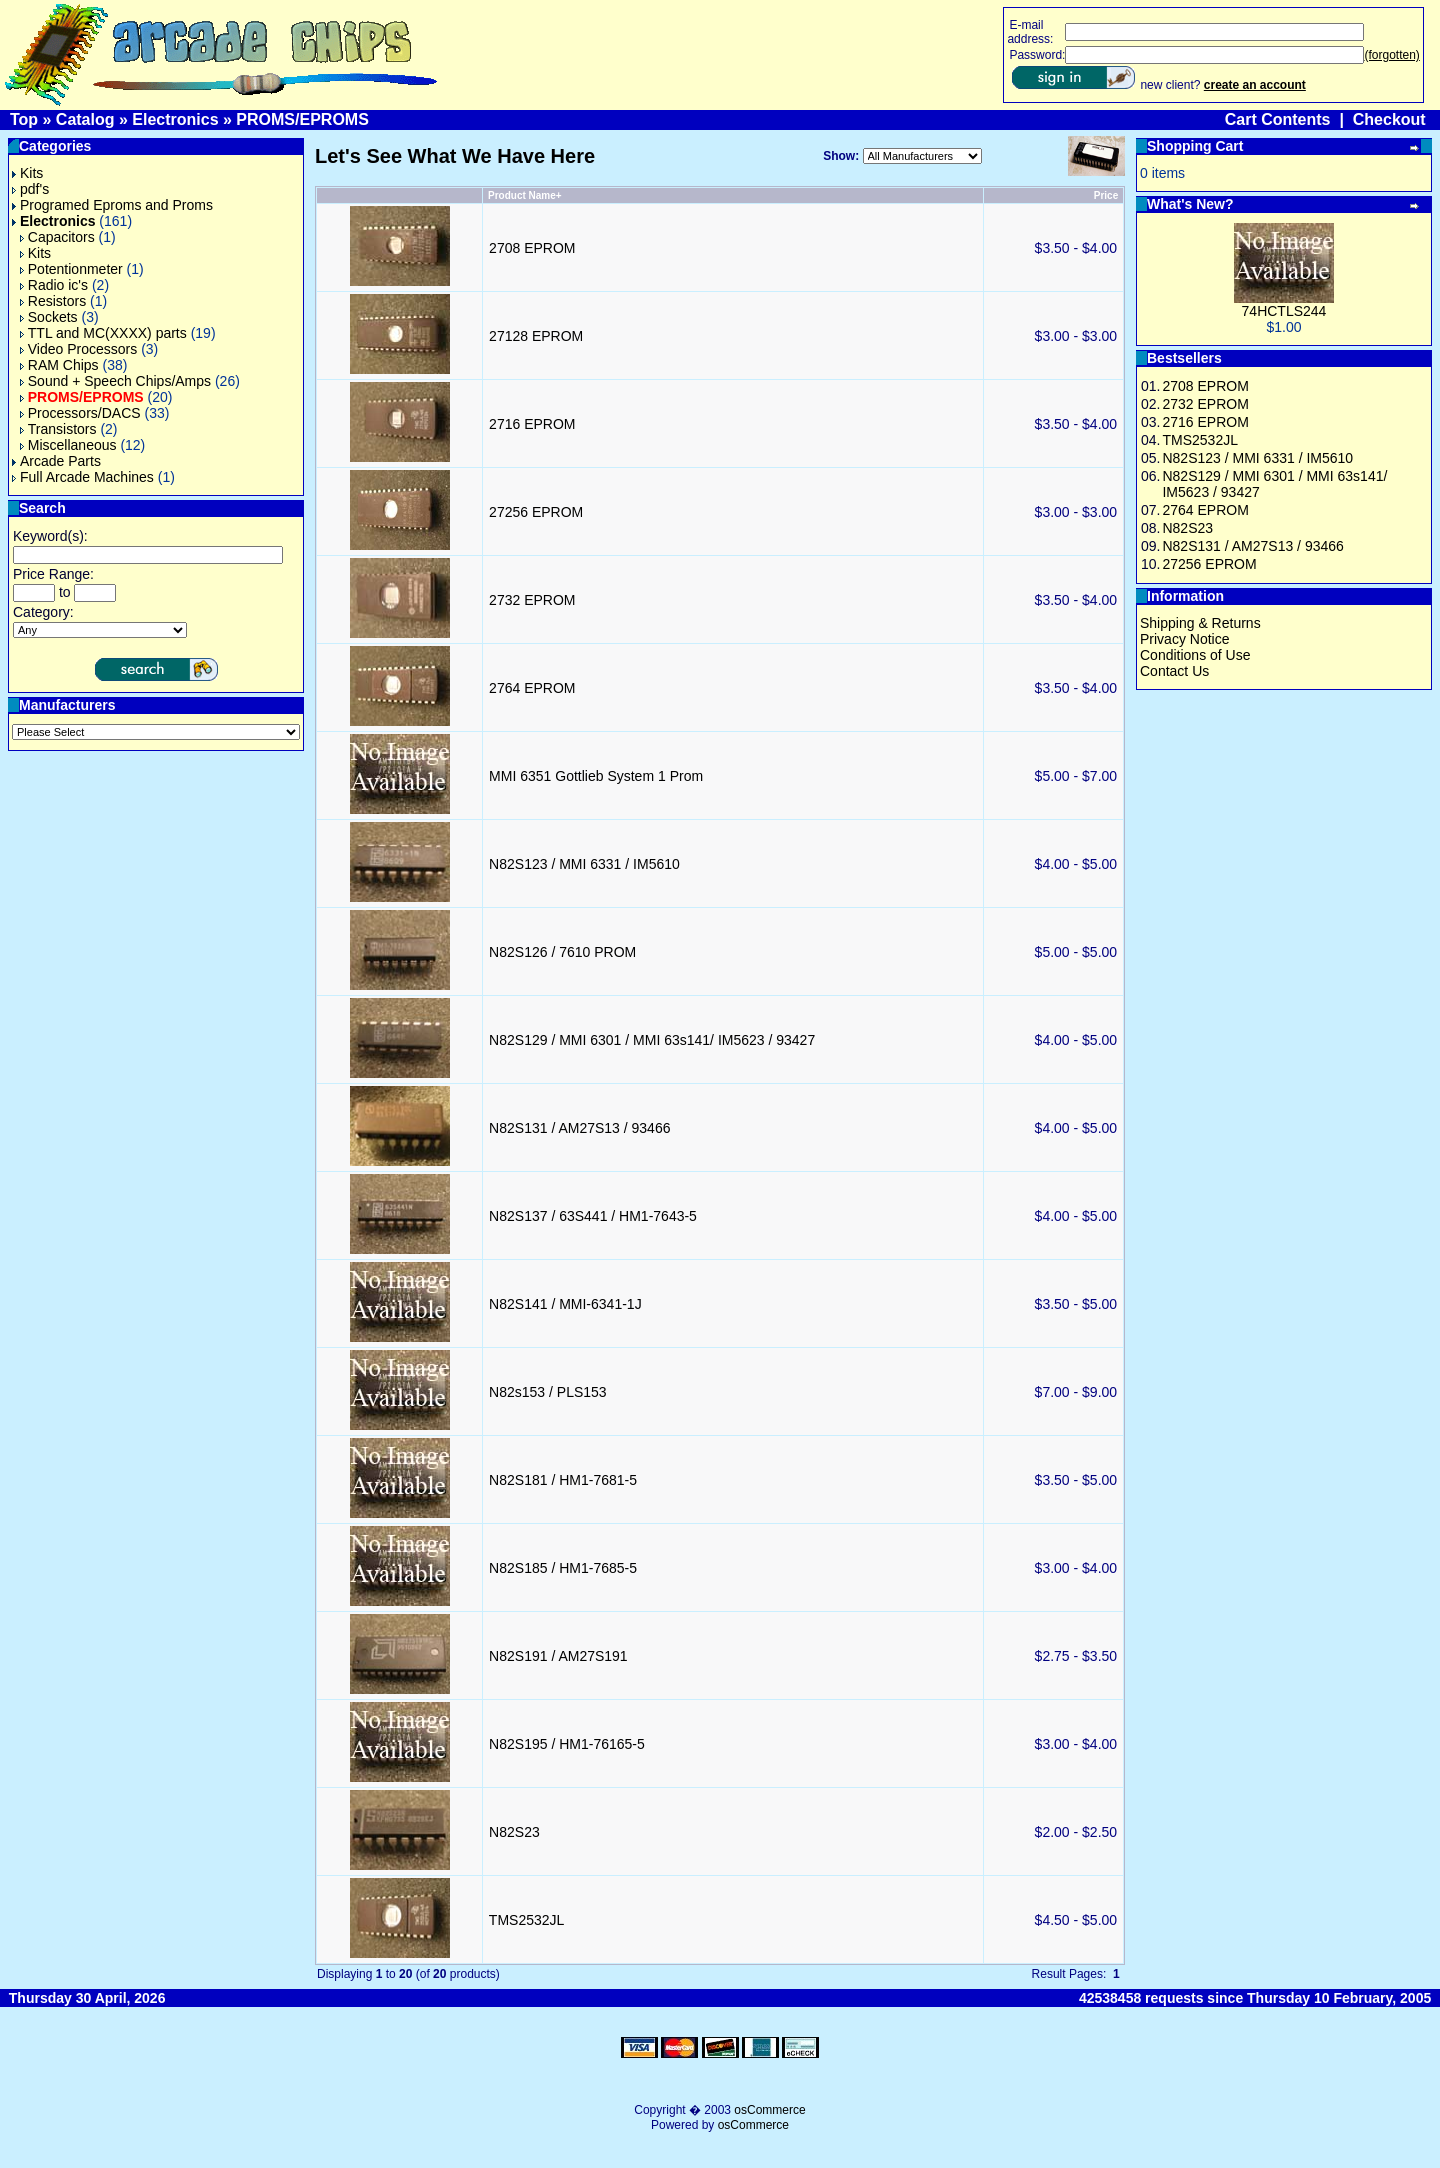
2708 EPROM (532, 248)
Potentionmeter (71, 269)
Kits (27, 173)
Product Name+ (525, 195)
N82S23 (514, 1832)
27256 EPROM (536, 512)
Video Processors (78, 349)
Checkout (1389, 119)
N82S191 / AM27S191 (558, 1656)
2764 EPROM (532, 688)
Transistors (58, 429)
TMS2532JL (526, 1920)
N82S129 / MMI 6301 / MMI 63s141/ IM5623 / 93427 (652, 1040)
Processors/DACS (80, 413)
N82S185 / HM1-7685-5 (563, 1568)
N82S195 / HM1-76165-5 (567, 1744)
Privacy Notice (1184, 639)
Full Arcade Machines (83, 477)
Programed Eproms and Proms (112, 205)
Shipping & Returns (1200, 623)
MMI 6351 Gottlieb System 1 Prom (596, 776)
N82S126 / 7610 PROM (562, 952)
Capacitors (57, 237)
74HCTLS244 (1284, 311)
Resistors (53, 301)
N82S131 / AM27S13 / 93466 (579, 1128)
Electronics (175, 119)
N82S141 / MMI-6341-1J (565, 1304)
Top (24, 119)
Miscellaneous (68, 445)
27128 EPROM (536, 336)
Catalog (85, 119)
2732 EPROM (532, 600)
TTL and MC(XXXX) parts (103, 333)
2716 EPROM (532, 424)
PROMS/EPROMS (302, 119)
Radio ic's (54, 285)
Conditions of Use (1195, 655)
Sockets (49, 317)
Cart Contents (1278, 119)
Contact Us (1174, 671)
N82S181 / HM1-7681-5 (563, 1480)
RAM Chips (59, 365)
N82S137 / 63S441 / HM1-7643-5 (593, 1216)
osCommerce (769, 2110)
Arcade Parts (56, 461)
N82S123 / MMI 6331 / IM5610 (584, 864)
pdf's (30, 189)
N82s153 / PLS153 (548, 1392)
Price (1106, 195)
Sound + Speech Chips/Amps (115, 381)
